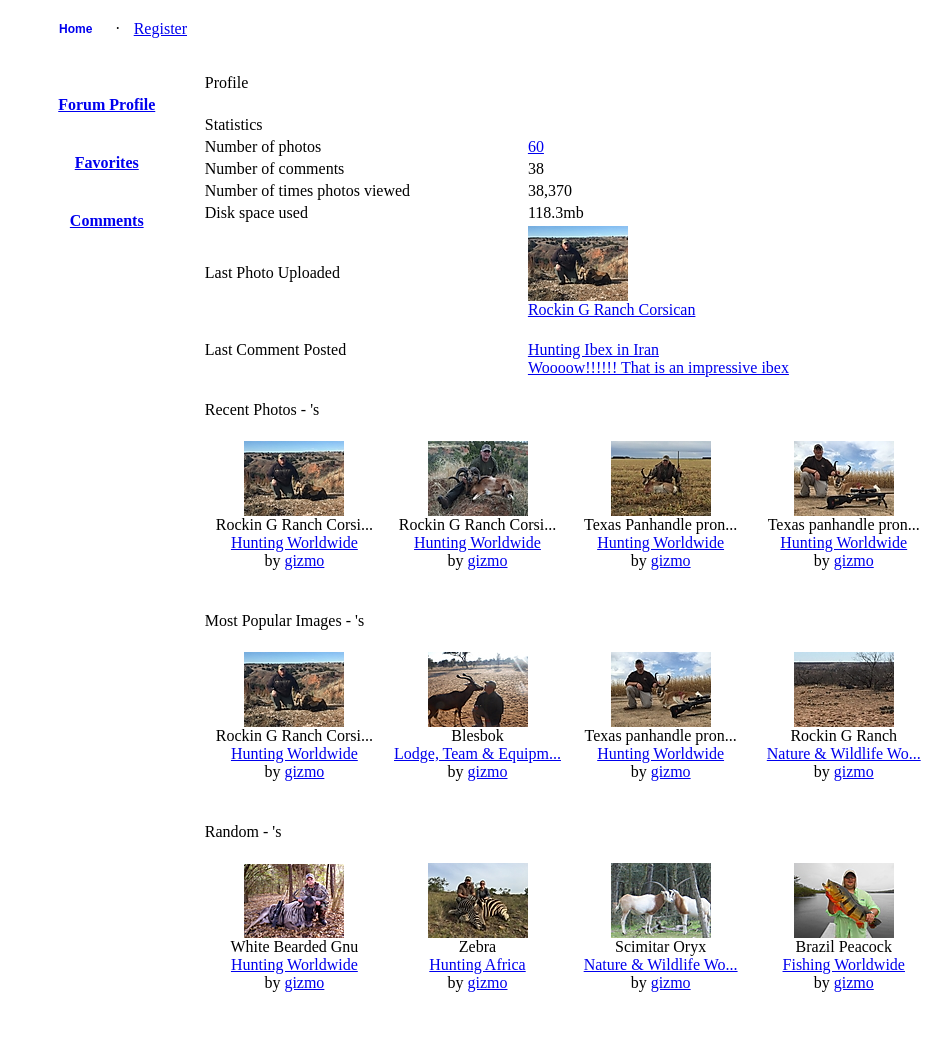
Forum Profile (106, 104)
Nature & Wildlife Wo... (844, 753)
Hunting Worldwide (294, 542)
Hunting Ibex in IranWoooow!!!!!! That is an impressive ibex (658, 358)
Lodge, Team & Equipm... (477, 753)
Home (75, 29)
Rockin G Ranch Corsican (612, 309)
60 (536, 146)
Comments (107, 220)
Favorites (107, 162)
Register (160, 28)
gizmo (304, 560)
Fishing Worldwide (844, 964)
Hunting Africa (477, 964)
